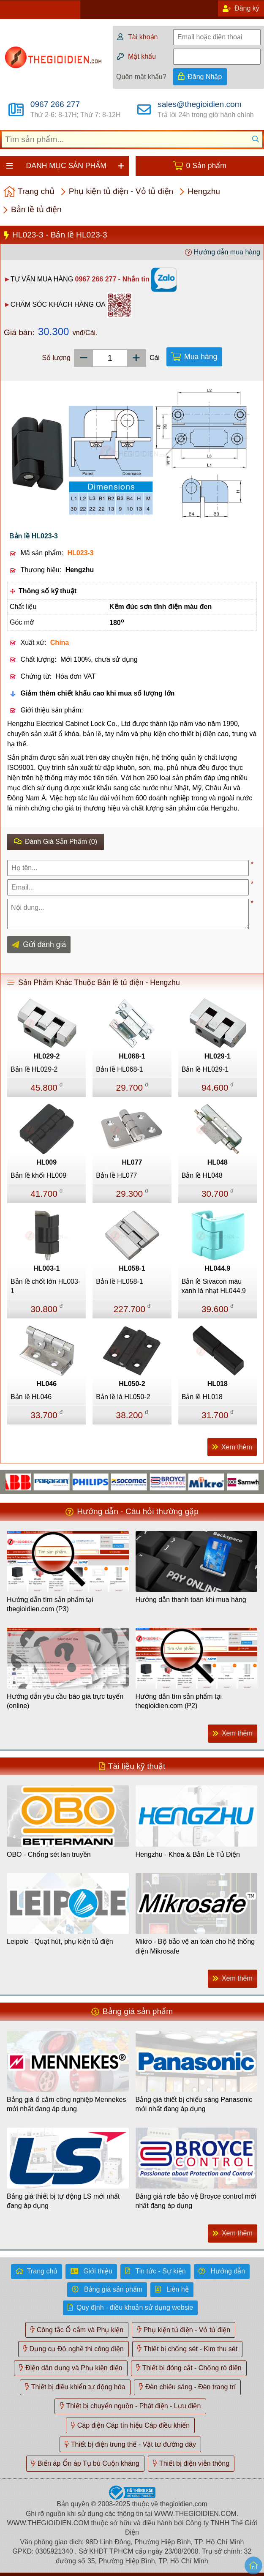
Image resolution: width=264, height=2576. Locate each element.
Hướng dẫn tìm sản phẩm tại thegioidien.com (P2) (179, 1701)
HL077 (132, 1162)
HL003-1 (46, 1268)
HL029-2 (46, 1056)
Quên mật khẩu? (141, 76)
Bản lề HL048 (202, 1175)
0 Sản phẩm (206, 165)
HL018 (217, 1383)
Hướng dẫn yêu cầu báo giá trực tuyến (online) (65, 1701)
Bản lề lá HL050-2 (123, 1396)
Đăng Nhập (205, 76)
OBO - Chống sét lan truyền (49, 1854)
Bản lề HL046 (31, 1396)
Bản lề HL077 (116, 1175)
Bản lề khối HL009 (38, 1175)
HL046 (46, 1383)
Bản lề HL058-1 (119, 1281)
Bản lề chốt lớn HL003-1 (45, 1286)
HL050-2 (132, 1383)
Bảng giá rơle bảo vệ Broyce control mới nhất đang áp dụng (196, 2201)
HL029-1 (217, 1056)
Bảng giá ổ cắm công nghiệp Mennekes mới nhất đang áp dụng (66, 2104)
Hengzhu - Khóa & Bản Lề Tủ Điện (188, 1854)
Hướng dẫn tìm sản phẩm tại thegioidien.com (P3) (50, 1604)
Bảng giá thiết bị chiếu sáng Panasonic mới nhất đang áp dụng (194, 2104)
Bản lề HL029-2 (34, 1069)
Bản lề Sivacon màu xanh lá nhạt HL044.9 (214, 1286)
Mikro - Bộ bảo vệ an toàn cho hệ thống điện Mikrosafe (195, 1946)
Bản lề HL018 (202, 1396)
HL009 (46, 1162)
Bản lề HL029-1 (205, 1069)
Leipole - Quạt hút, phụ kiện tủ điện (60, 1941)
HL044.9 (217, 1268)
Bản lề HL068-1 (119, 1069)
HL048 (217, 1162)
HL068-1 (132, 1056)
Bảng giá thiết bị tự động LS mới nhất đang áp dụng (63, 2201)
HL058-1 (132, 1268)
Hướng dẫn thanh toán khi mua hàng (191, 1599)
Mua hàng (200, 356)
